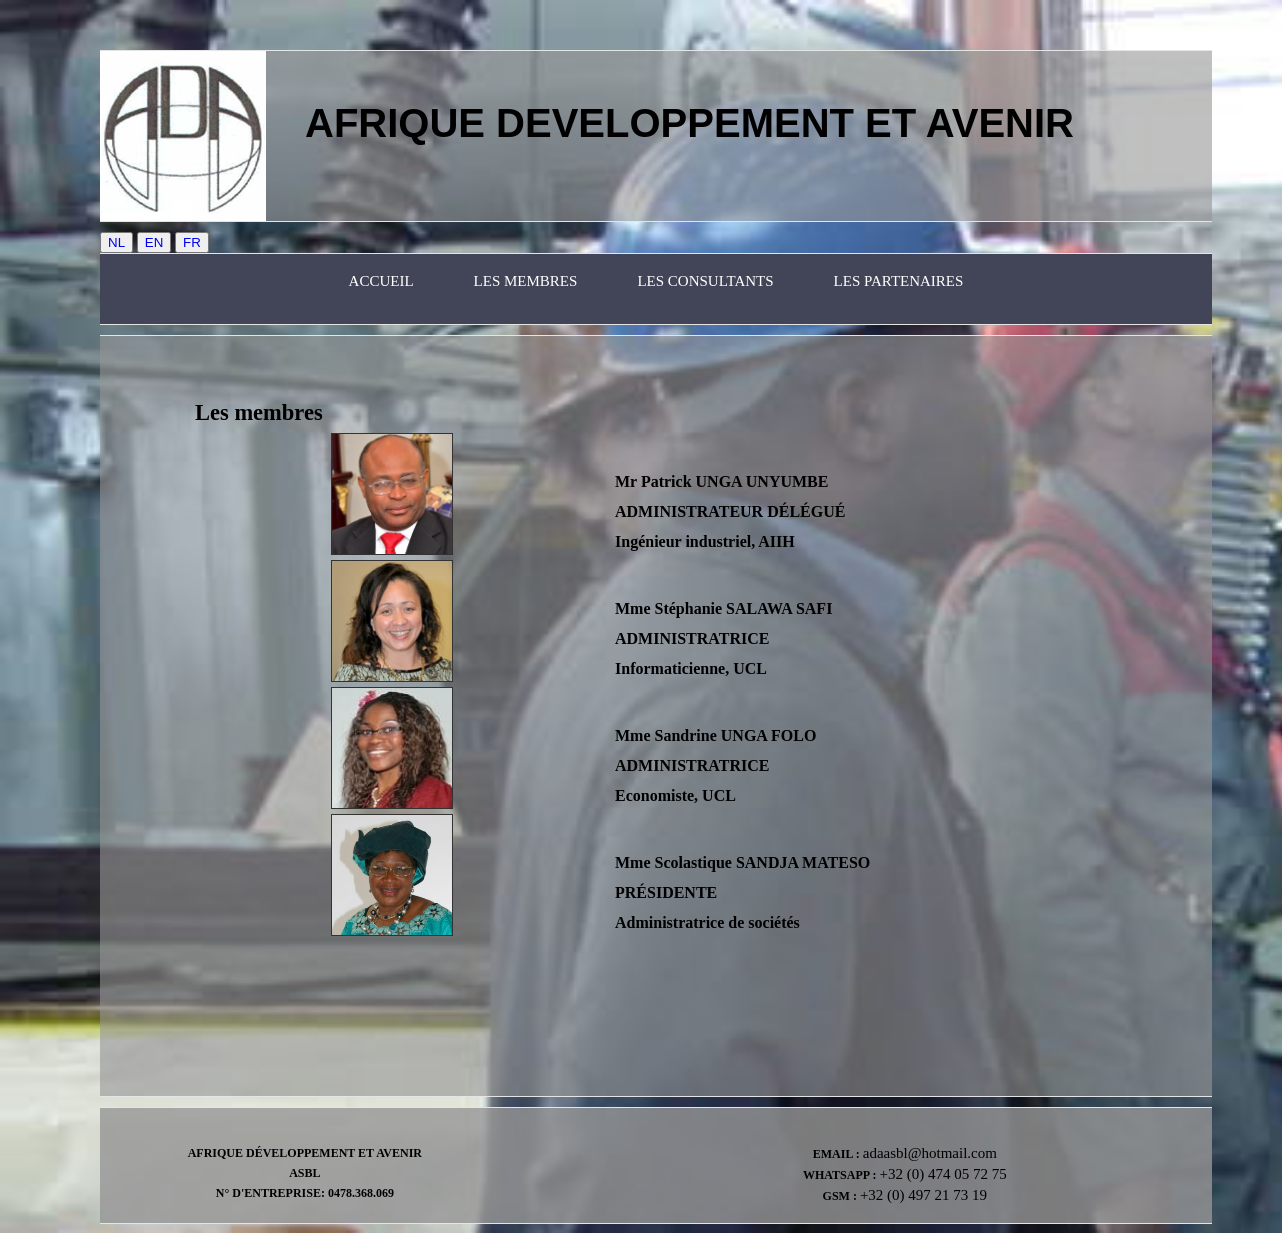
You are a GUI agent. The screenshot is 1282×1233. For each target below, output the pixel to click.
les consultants (705, 281)
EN (154, 242)
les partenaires (899, 281)
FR (192, 242)
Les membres (526, 281)
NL (116, 242)
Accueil (381, 281)
